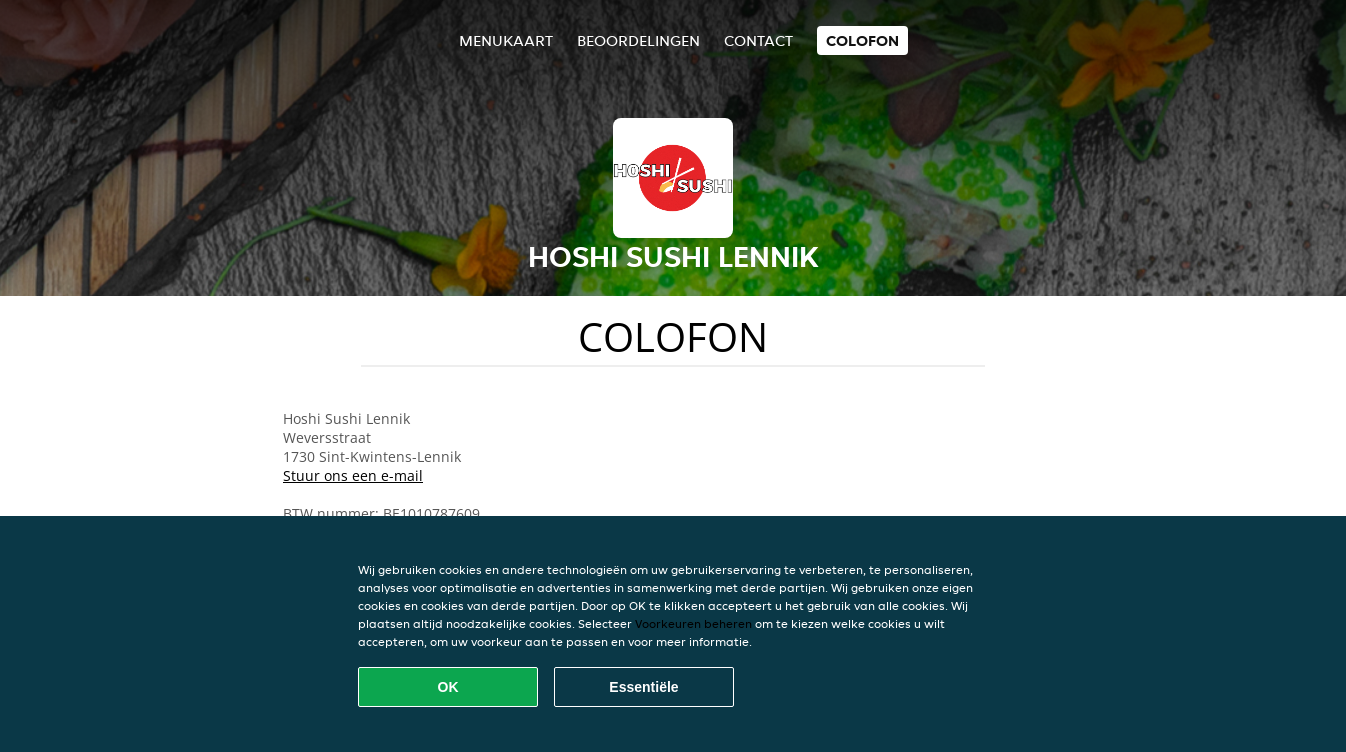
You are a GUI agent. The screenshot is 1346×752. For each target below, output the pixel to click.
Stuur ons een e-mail (353, 475)
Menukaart (506, 40)
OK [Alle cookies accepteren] (448, 687)
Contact (758, 40)
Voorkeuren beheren (693, 623)
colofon (862, 40)
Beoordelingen (638, 40)
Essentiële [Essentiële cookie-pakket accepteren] (643, 687)
